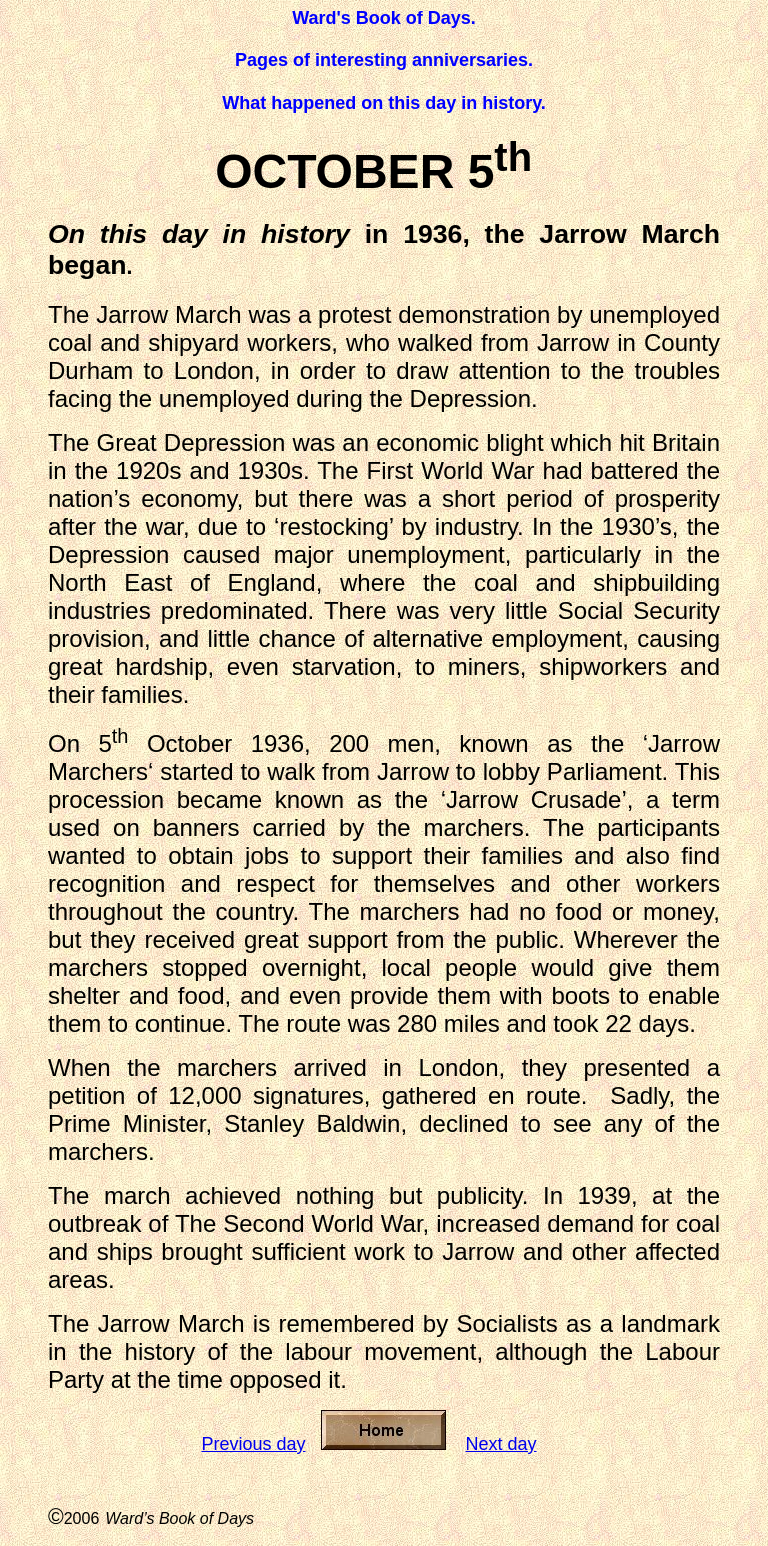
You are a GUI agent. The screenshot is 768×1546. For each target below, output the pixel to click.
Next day (501, 1444)
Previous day (253, 1444)
